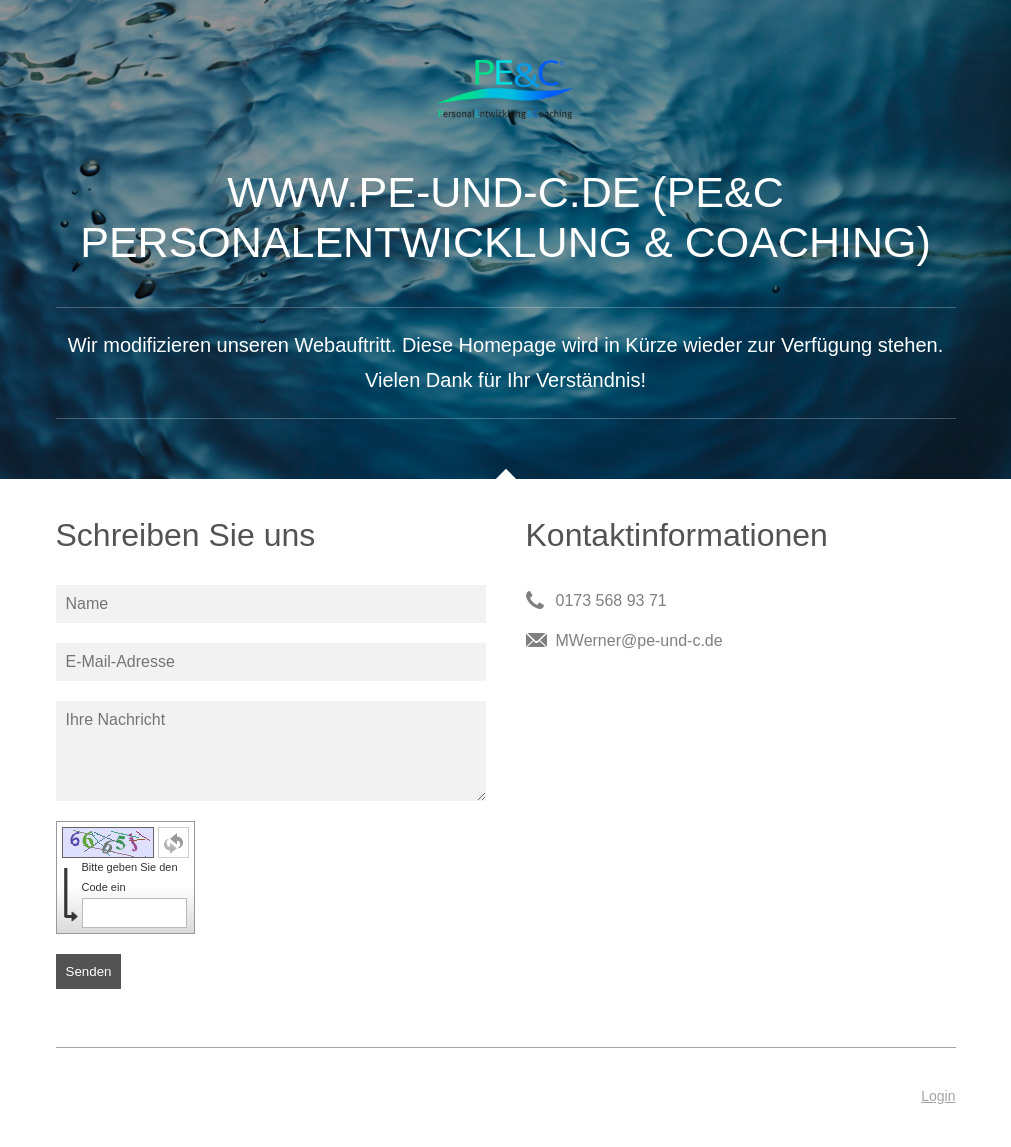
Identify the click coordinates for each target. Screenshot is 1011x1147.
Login (938, 1096)
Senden (89, 971)
